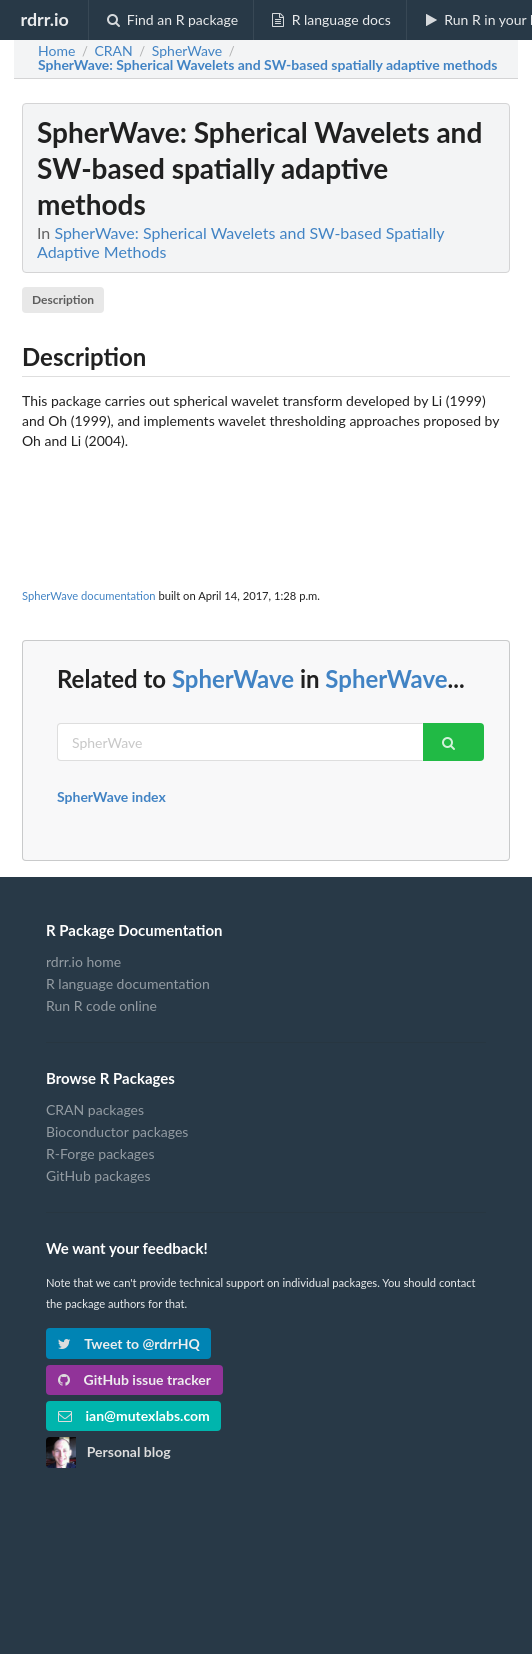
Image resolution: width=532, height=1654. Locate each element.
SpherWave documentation (89, 595)
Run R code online (101, 1005)
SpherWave (233, 678)
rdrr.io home (83, 962)
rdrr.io (44, 19)
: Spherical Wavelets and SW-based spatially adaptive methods (267, 65)
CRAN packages (95, 1110)
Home (56, 51)
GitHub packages (98, 1175)
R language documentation (128, 983)
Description (63, 299)
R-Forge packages (100, 1153)
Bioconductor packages (117, 1131)
